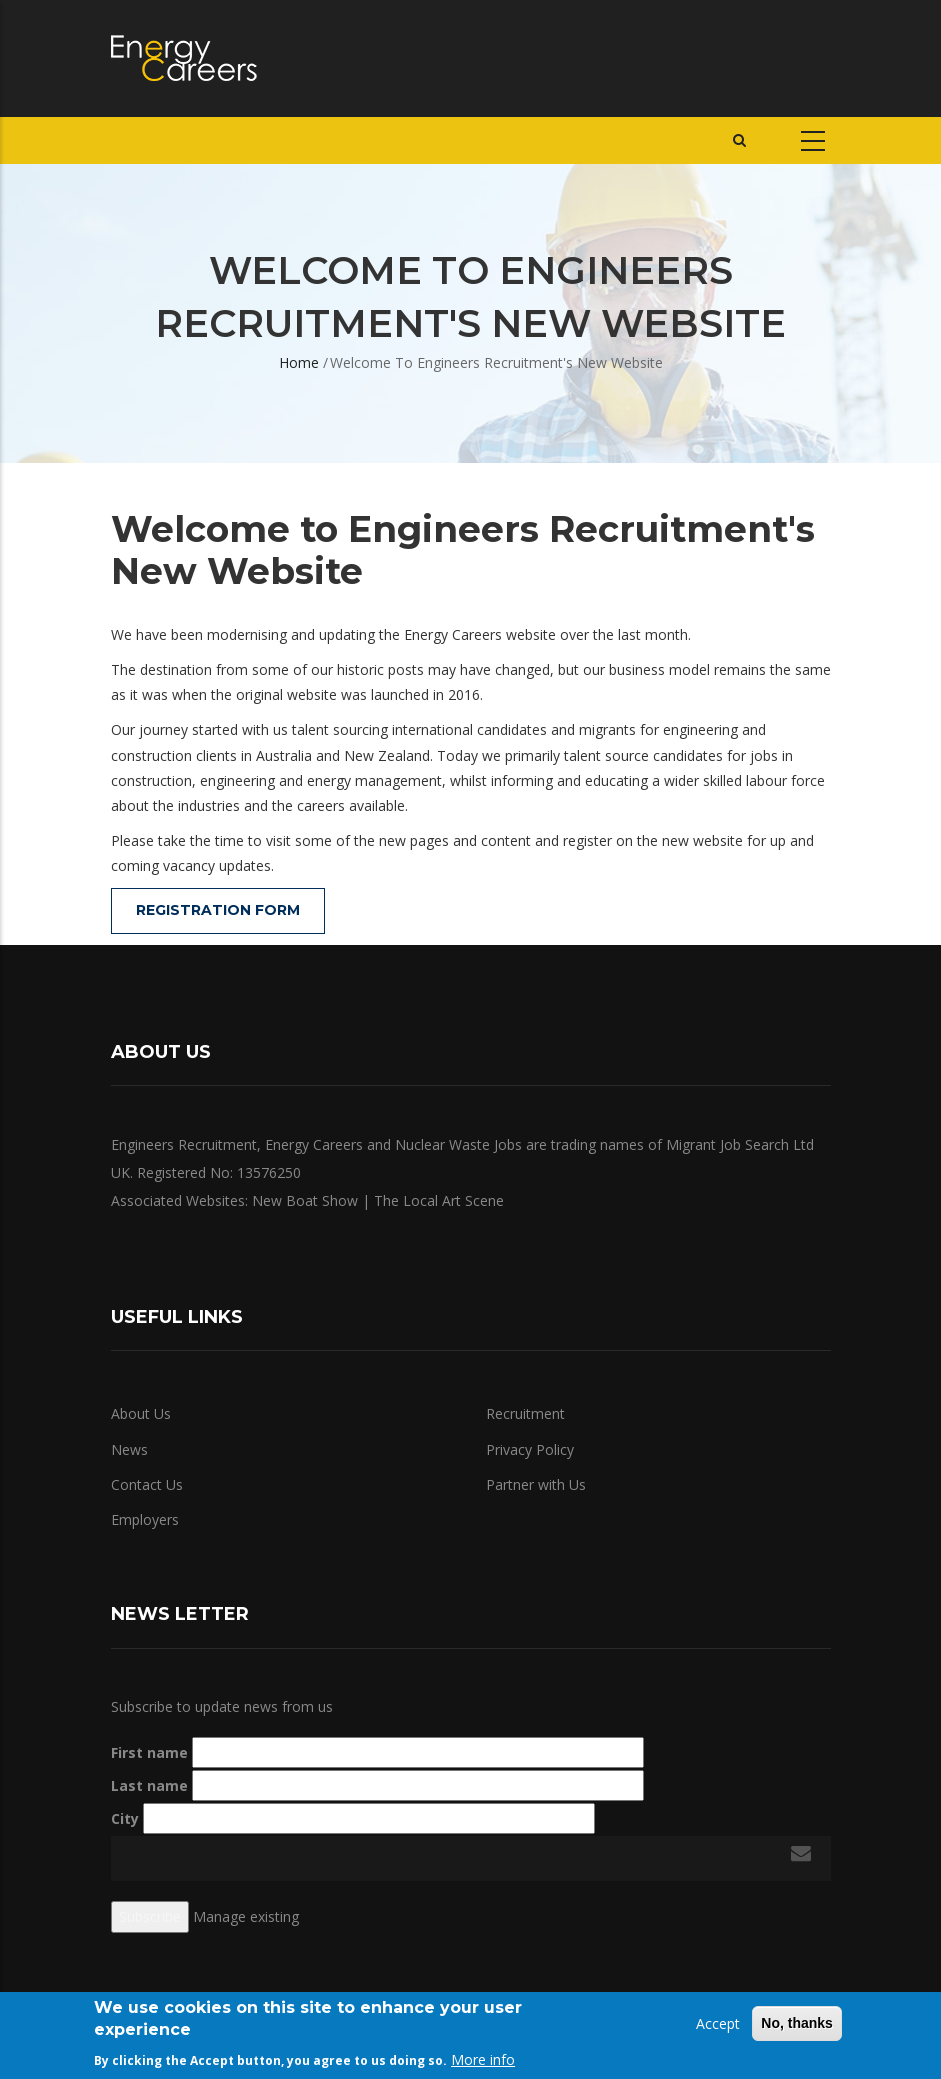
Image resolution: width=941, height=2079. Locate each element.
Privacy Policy (530, 1449)
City (125, 1818)
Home (299, 362)
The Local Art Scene (439, 1200)
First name (149, 1752)
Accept (718, 2023)
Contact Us (147, 1484)
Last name (149, 1785)
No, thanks (797, 2023)
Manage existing (246, 1916)
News (129, 1449)
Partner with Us (536, 1484)
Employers (145, 1519)
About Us (141, 1413)
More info (483, 2059)
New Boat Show (305, 1200)
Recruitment (525, 1413)
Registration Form (218, 910)
